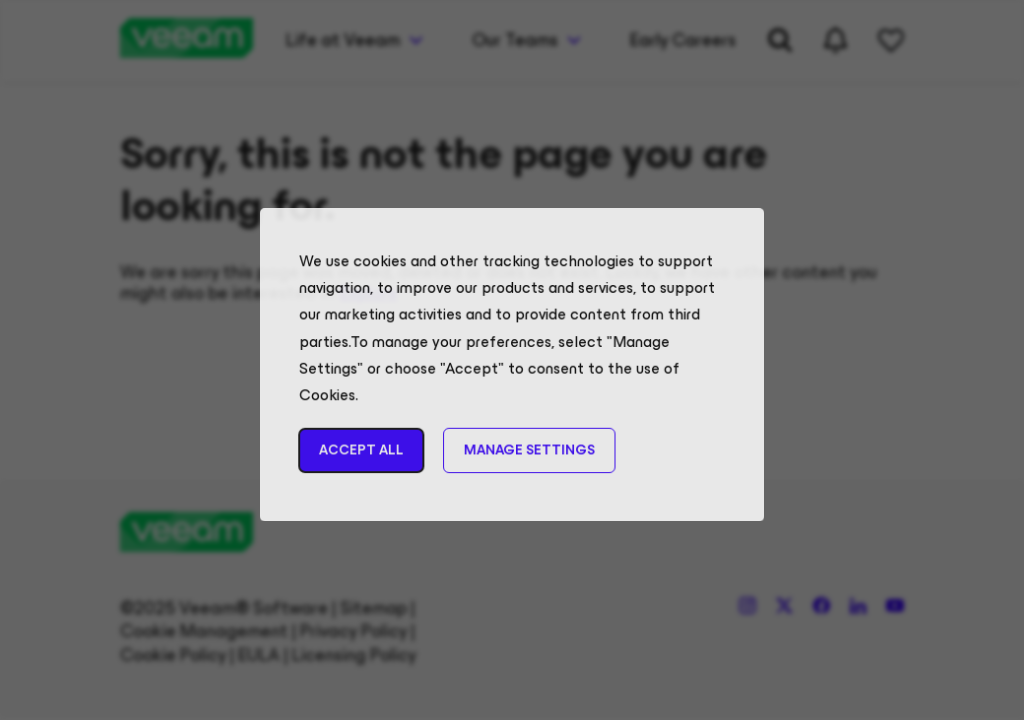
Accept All (369, 461)
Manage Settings (528, 461)
